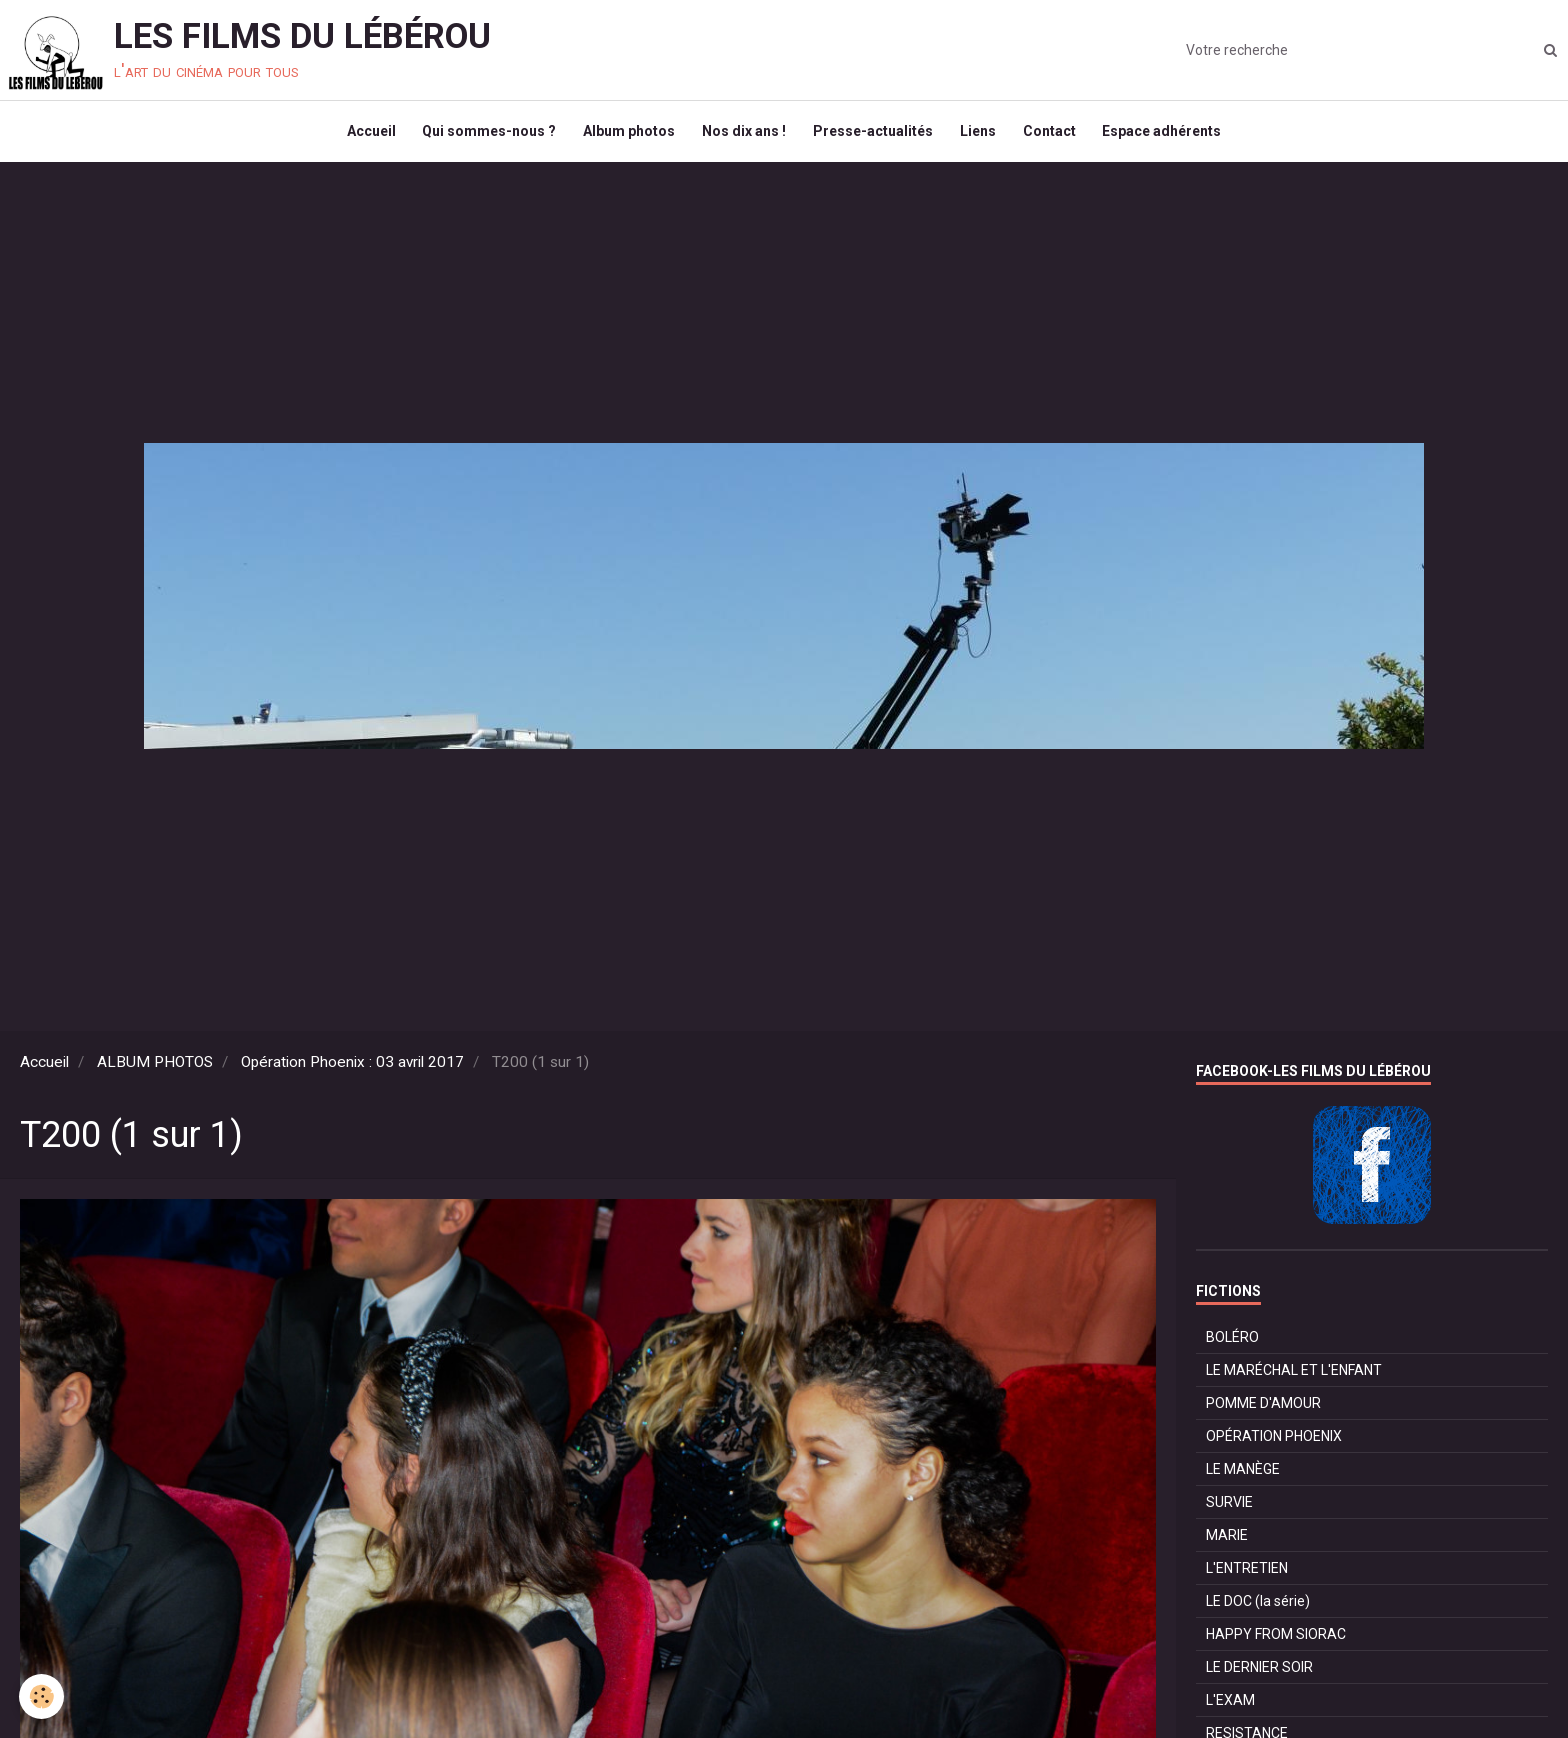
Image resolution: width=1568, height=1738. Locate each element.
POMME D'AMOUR (1263, 1412)
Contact (1057, 136)
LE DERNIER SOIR (1259, 1676)
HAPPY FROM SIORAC (1276, 1643)
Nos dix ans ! (743, 136)
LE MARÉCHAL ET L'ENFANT (1294, 1379)
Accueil (360, 136)
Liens (983, 136)
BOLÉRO (1232, 1346)
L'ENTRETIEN (1247, 1577)
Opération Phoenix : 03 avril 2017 (352, 1071)
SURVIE (1229, 1511)
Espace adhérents (1173, 136)
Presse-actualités (875, 136)
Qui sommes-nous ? (482, 136)
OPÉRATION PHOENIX (1274, 1445)
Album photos (625, 136)
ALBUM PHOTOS (155, 1071)
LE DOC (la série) (1258, 1610)
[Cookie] (42, 1696)
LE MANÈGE (1243, 1478)
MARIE (1227, 1544)
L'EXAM (1230, 1709)
